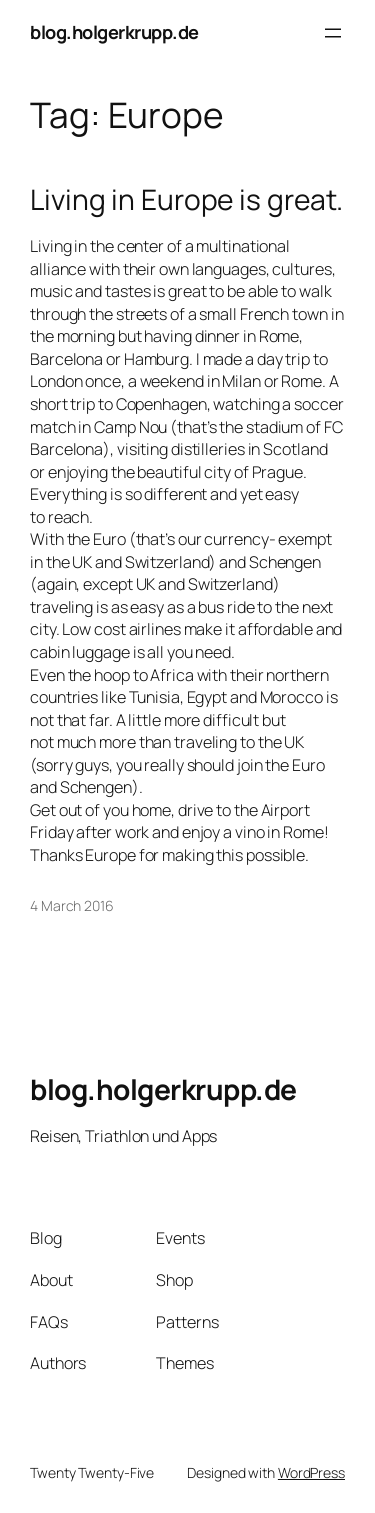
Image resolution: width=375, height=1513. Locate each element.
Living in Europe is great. (186, 200)
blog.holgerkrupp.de (114, 32)
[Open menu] (333, 33)
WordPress (311, 1472)
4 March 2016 (72, 905)
